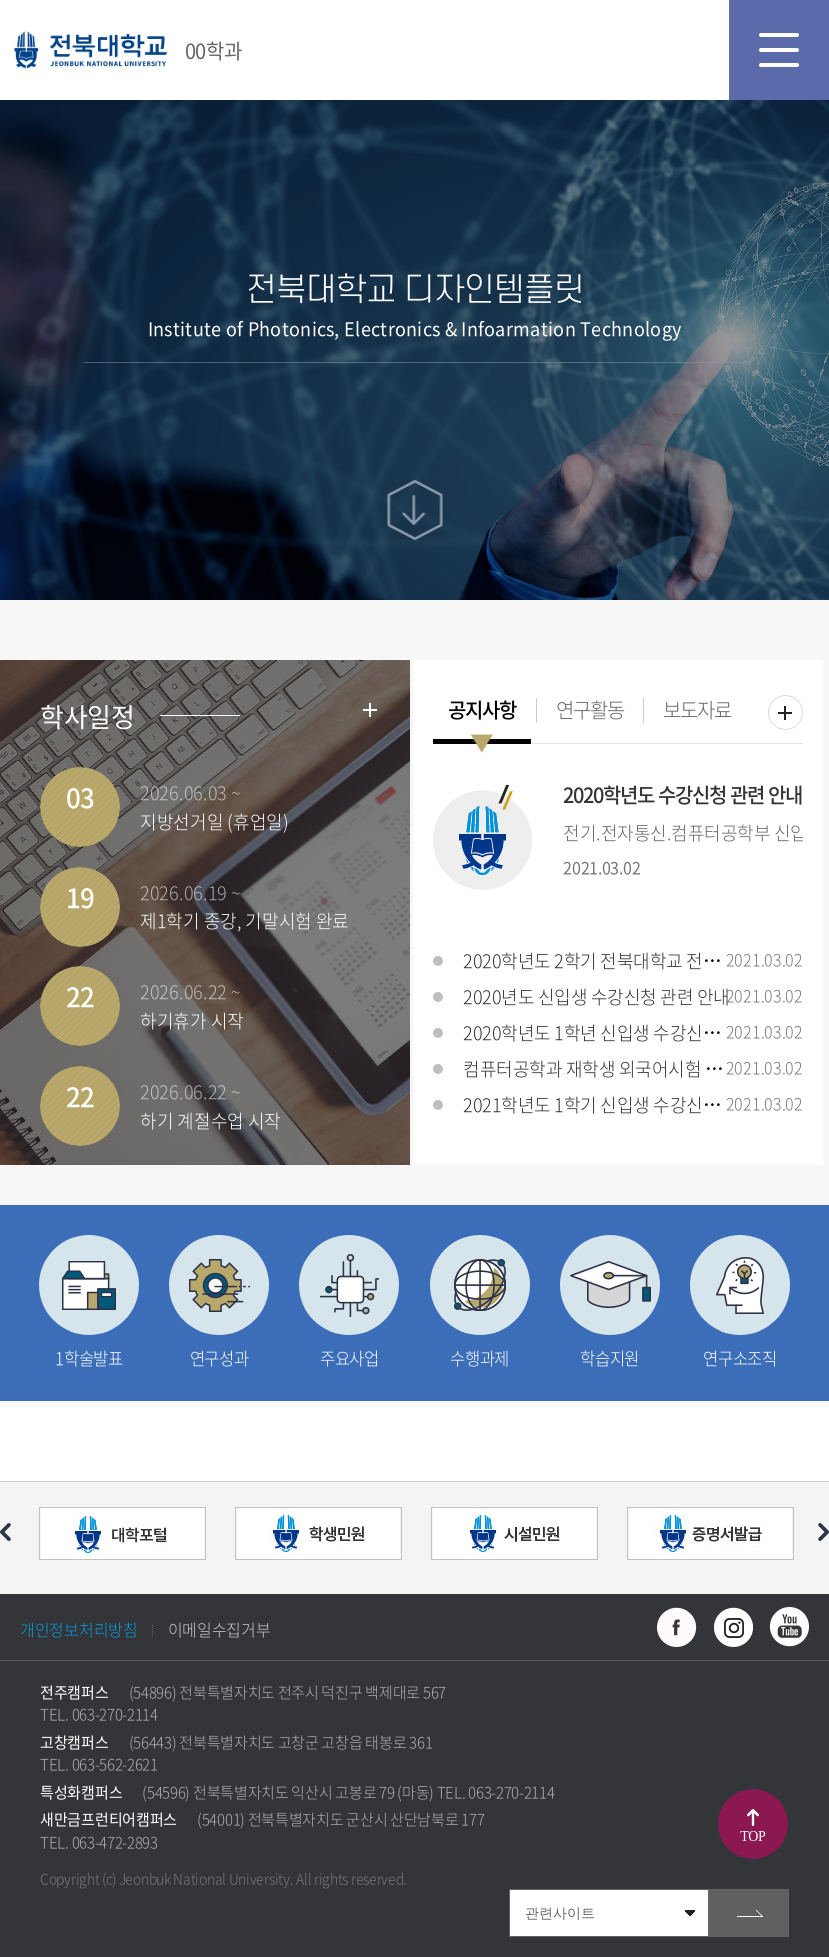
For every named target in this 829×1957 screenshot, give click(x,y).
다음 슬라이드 (823, 1532)
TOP (752, 1836)
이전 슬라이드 (5, 1532)
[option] (122, 1538)
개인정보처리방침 (79, 1629)
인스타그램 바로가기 (733, 1627)
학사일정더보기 (370, 710)
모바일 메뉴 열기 (779, 50)
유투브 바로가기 (789, 1627)
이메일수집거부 (219, 1629)
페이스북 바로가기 (677, 1627)
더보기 (785, 712)
